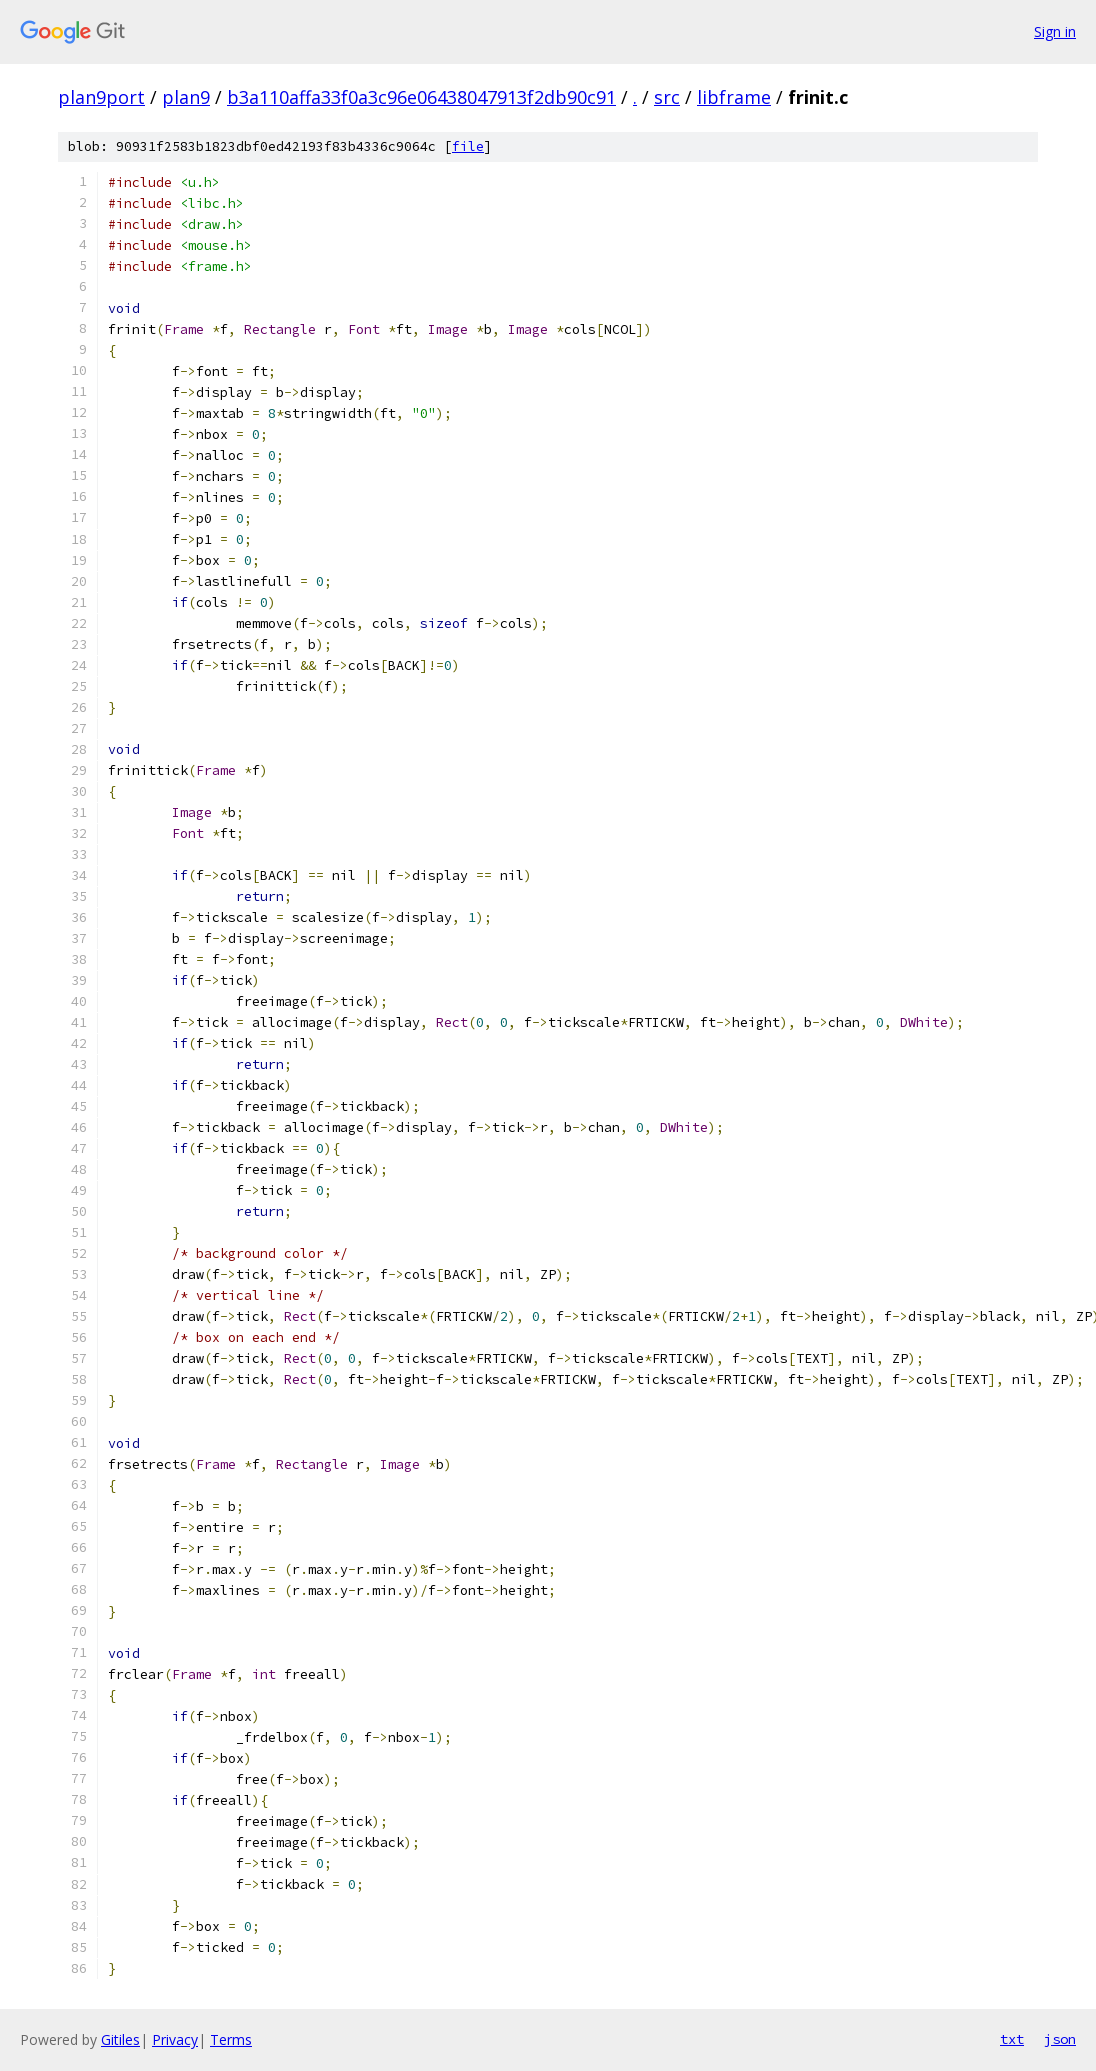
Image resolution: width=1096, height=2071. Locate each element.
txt (1012, 2039)
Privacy (175, 2039)
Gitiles (120, 2039)
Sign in (1055, 31)
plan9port (101, 97)
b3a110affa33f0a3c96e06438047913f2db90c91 (421, 97)
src (667, 97)
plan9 (186, 97)
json (1060, 2039)
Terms (231, 2039)
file (468, 146)
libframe (734, 97)
